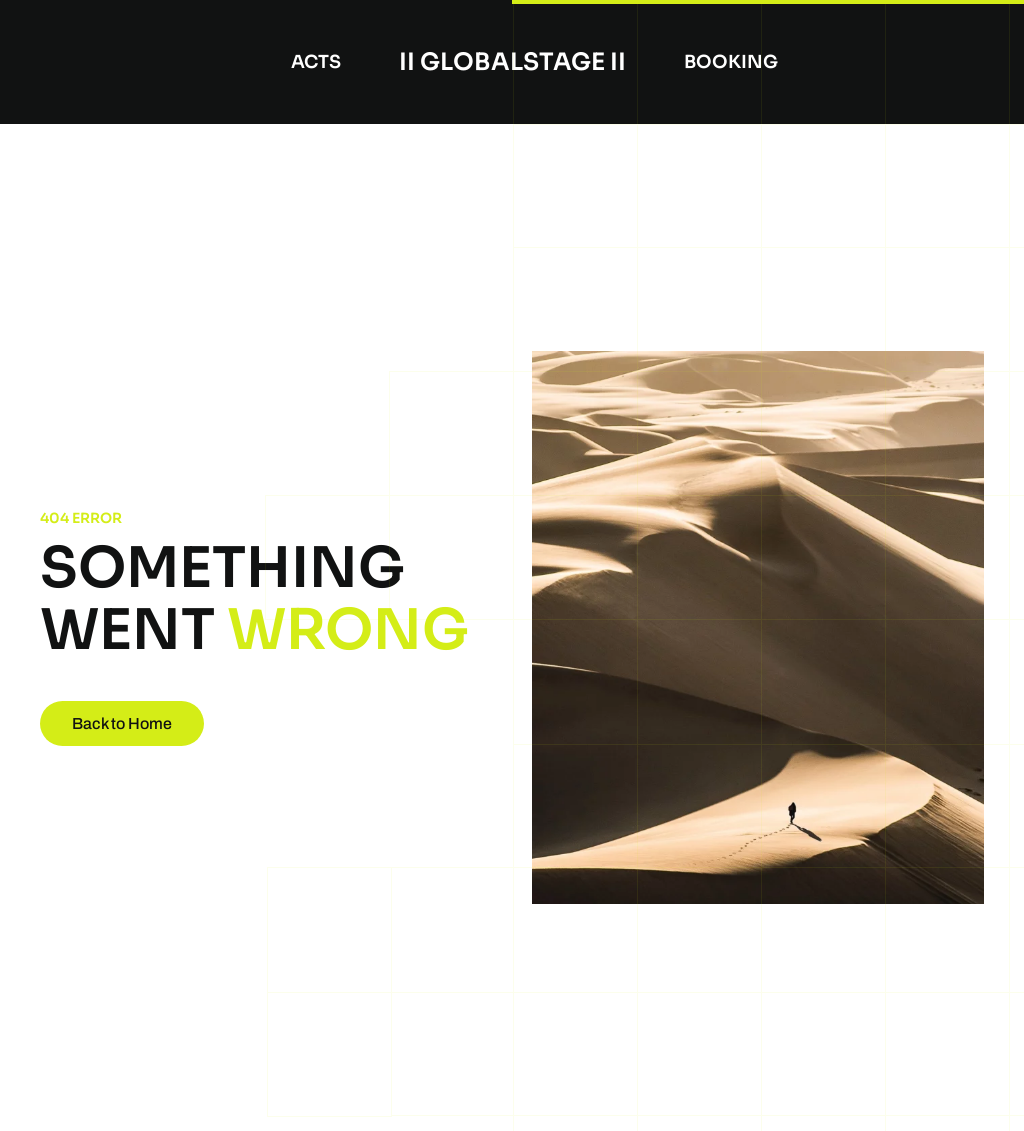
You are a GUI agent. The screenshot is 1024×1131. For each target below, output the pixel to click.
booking (731, 62)
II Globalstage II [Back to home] (512, 62)
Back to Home (122, 723)
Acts (316, 62)
